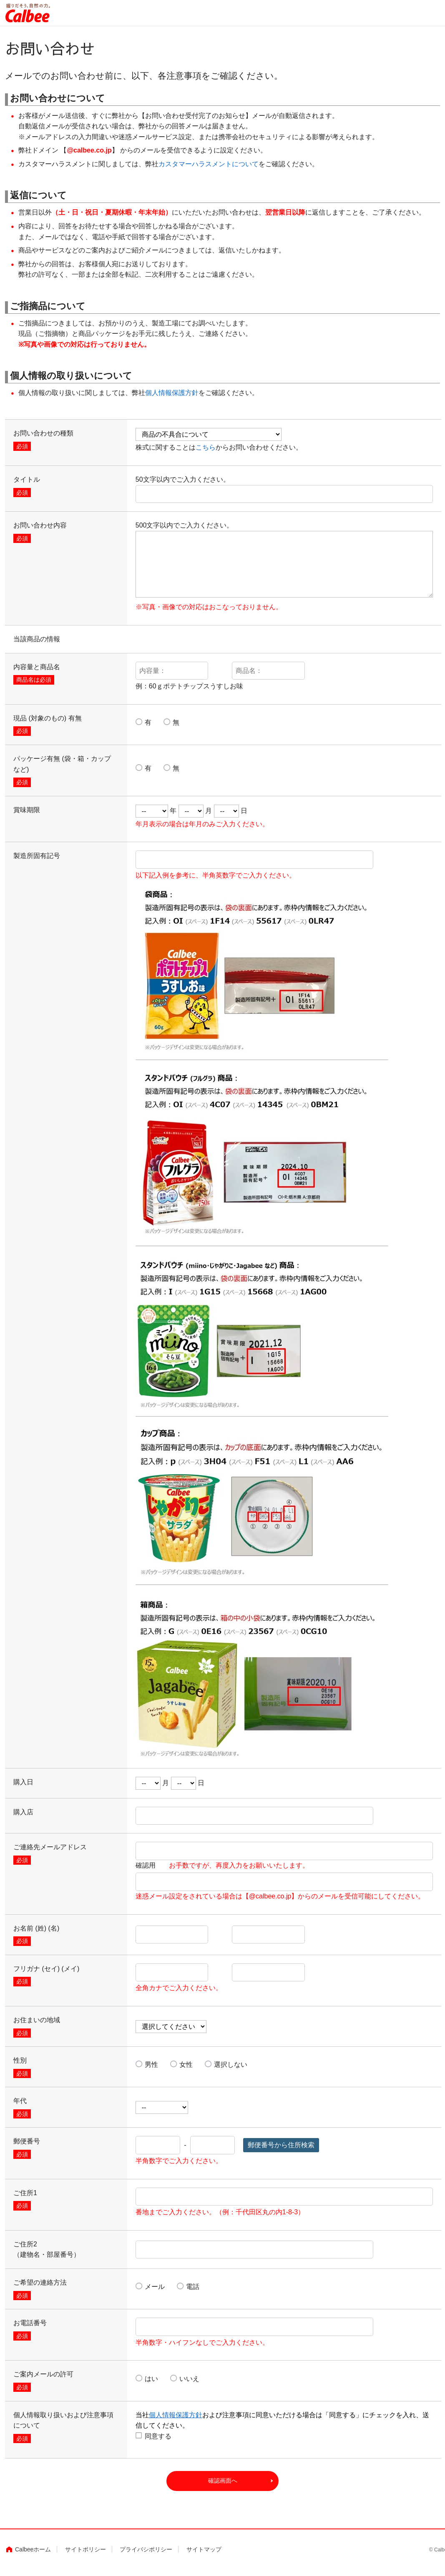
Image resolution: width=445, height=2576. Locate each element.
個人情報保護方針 (172, 392)
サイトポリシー (85, 2554)
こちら (206, 447)
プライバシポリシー (146, 2554)
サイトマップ (203, 2554)
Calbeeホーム (33, 2554)
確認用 (222, 1865)
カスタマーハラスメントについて (208, 164)
